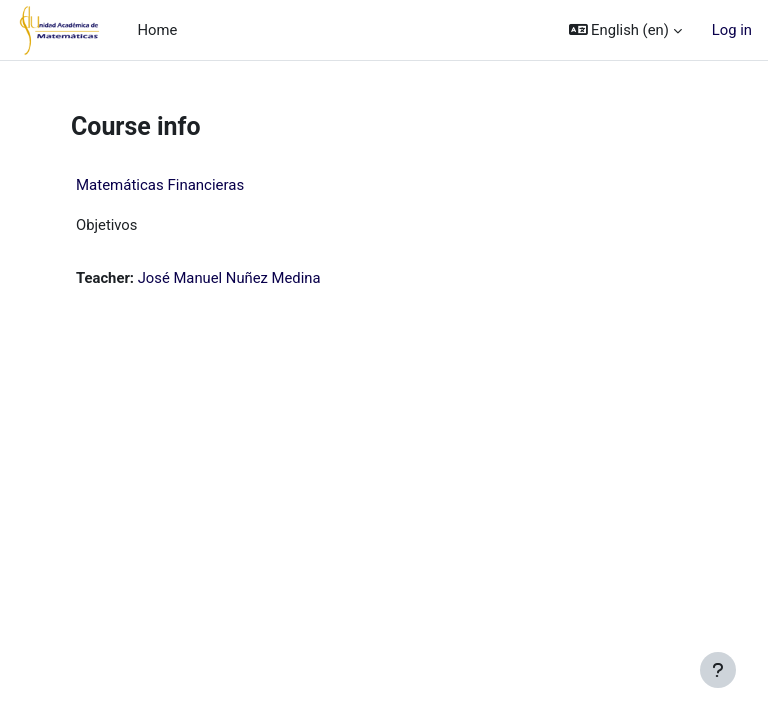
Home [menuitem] (157, 30)
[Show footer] (718, 670)
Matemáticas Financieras (160, 185)
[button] (625, 30)
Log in (732, 30)
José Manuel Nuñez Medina (229, 278)
